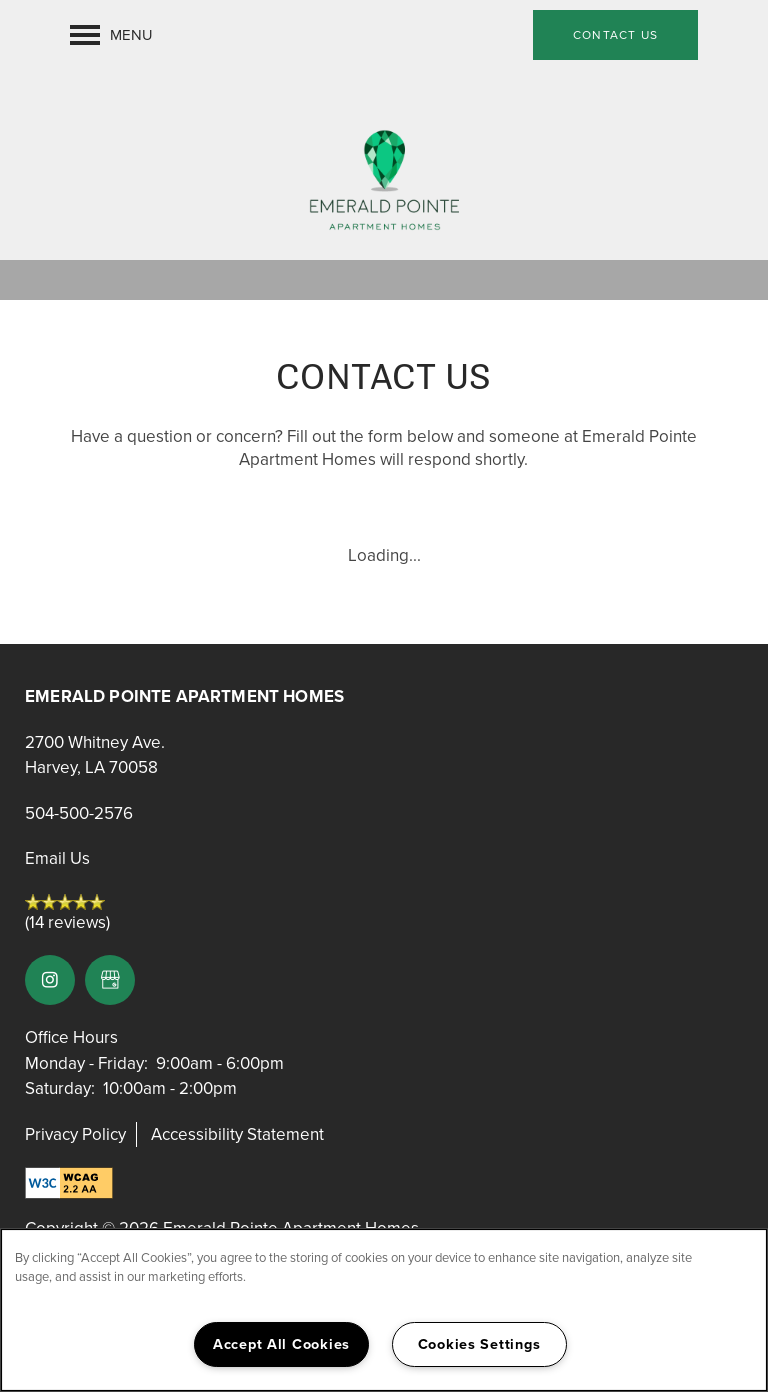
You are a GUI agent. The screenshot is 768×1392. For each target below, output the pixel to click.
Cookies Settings (479, 1344)
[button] (615, 35)
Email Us (57, 858)
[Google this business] (110, 980)
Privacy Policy (75, 1134)
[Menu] (111, 35)
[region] (384, 1310)
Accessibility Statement (237, 1134)
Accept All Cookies (281, 1344)
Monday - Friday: (86, 1063)
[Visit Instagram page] (50, 980)
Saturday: (60, 1088)
